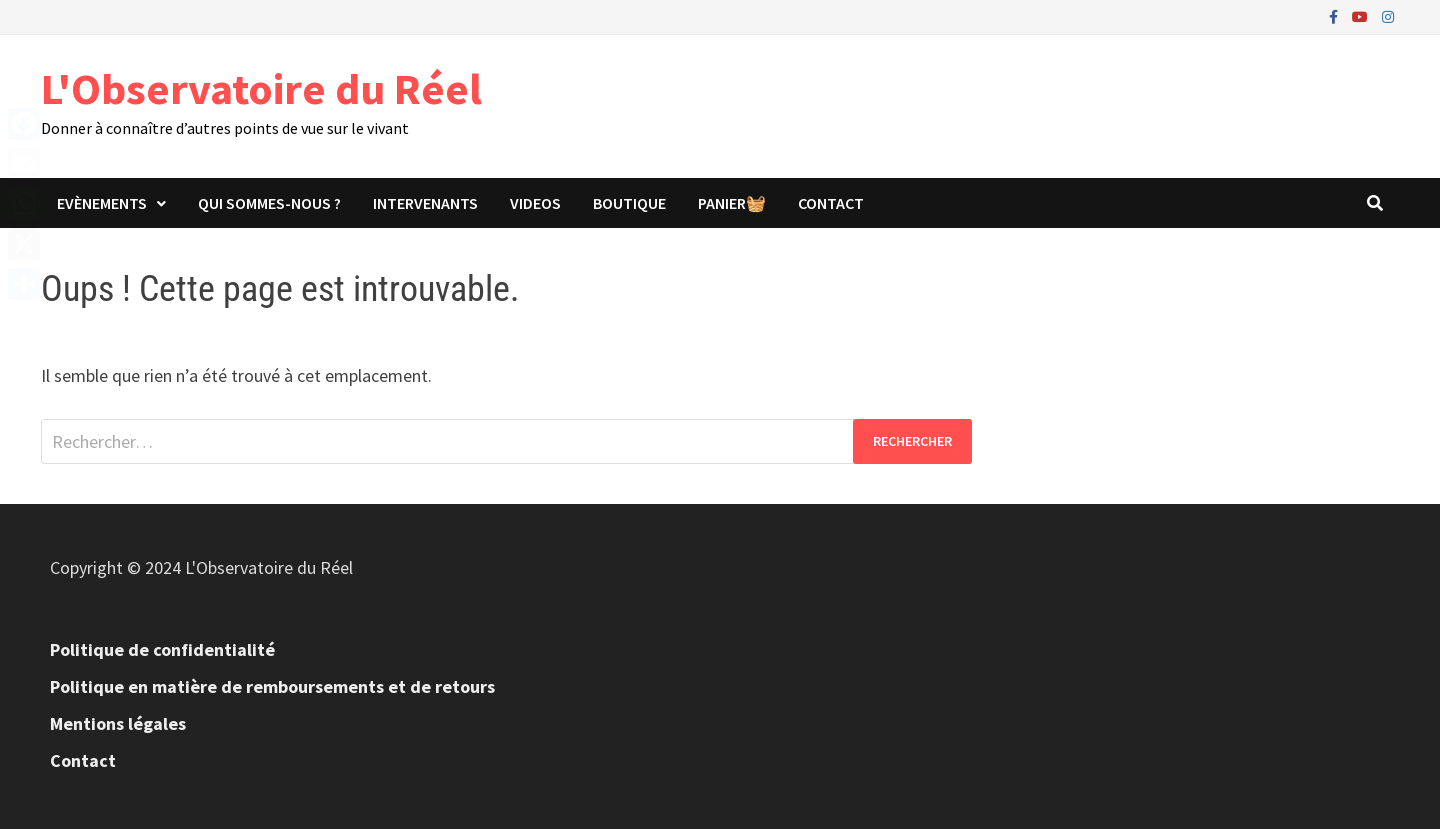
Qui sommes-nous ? (269, 203)
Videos (535, 203)
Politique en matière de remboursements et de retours (272, 686)
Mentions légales (118, 723)
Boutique (629, 203)
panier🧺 (732, 203)
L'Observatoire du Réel (261, 88)
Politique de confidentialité (162, 649)
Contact (831, 203)
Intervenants (425, 203)
